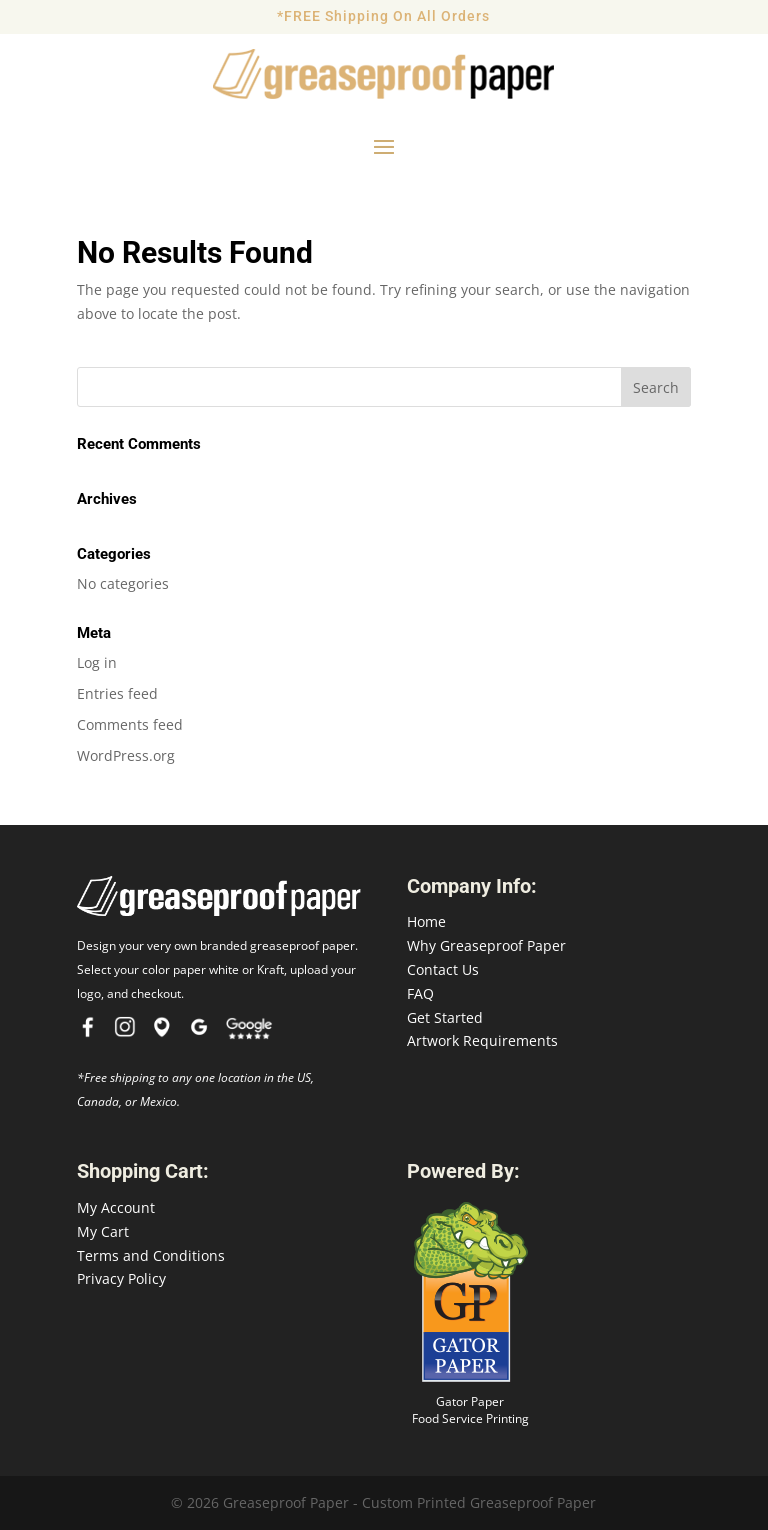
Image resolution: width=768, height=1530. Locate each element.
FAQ (420, 993)
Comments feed (130, 724)
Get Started (445, 1017)
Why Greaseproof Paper (486, 945)
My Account (116, 1207)
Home (426, 921)
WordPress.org (126, 755)
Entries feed (117, 693)
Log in (97, 662)
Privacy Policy (121, 1278)
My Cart (103, 1231)
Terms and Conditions (151, 1255)
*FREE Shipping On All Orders (383, 16)
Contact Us (443, 969)
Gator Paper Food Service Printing (470, 1410)
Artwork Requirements (482, 1040)
